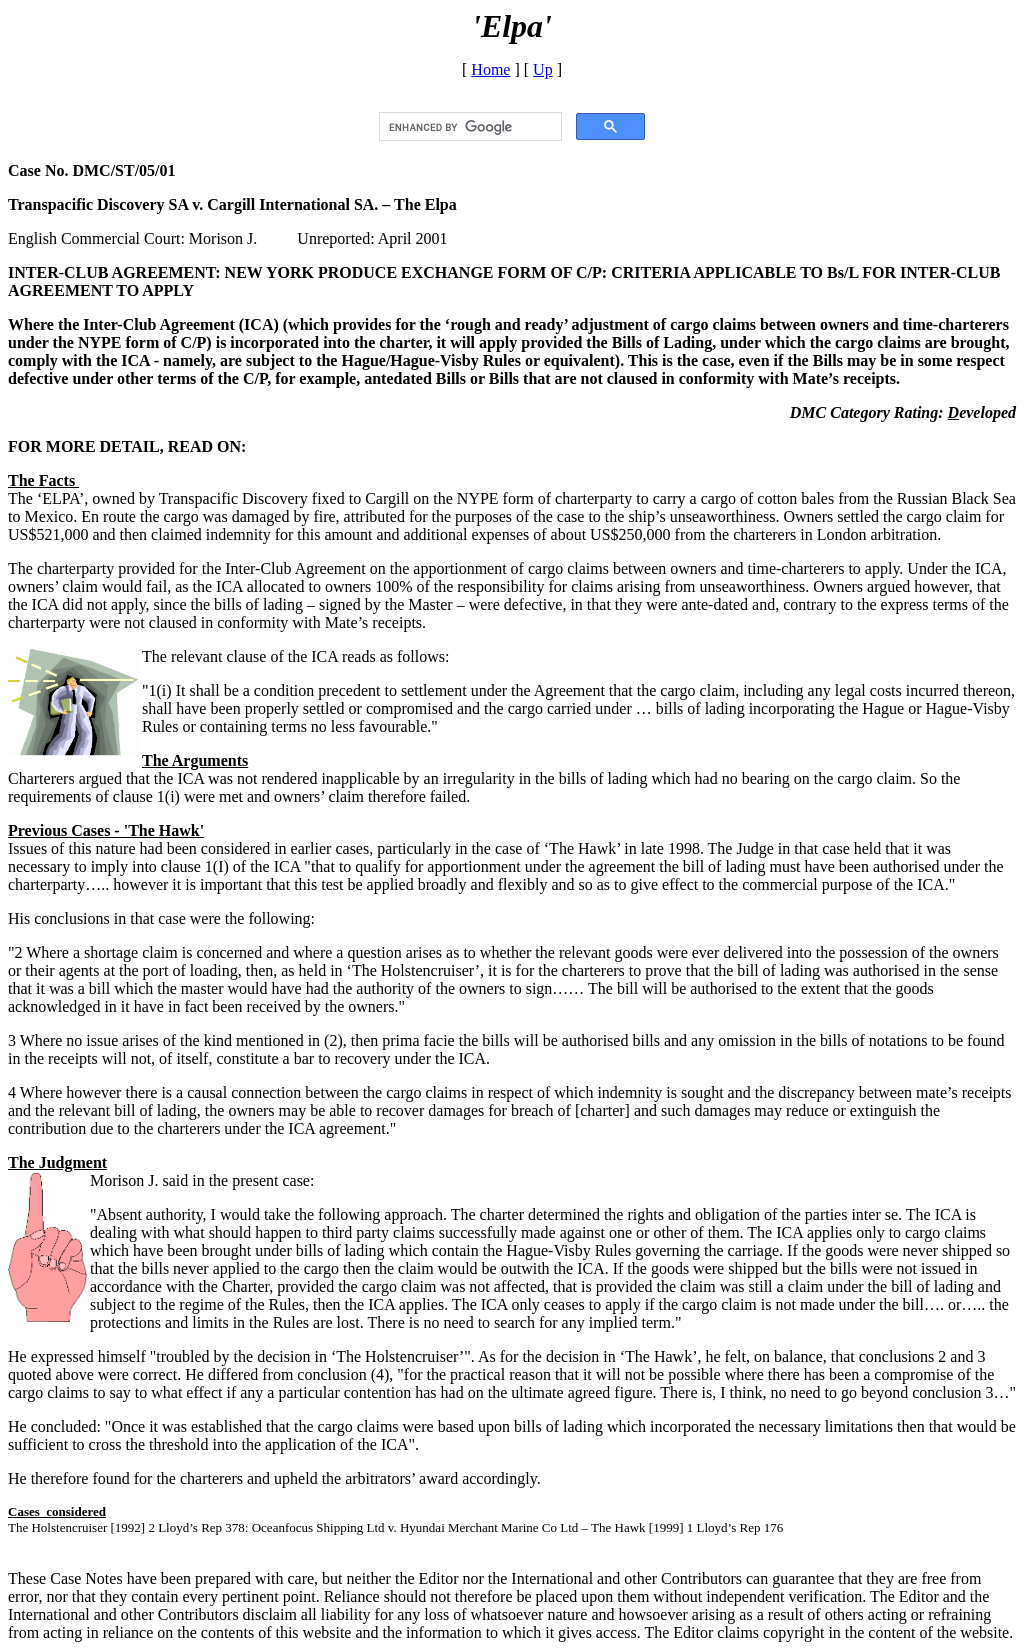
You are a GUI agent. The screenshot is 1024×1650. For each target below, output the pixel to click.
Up (543, 69)
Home (490, 69)
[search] (468, 127)
